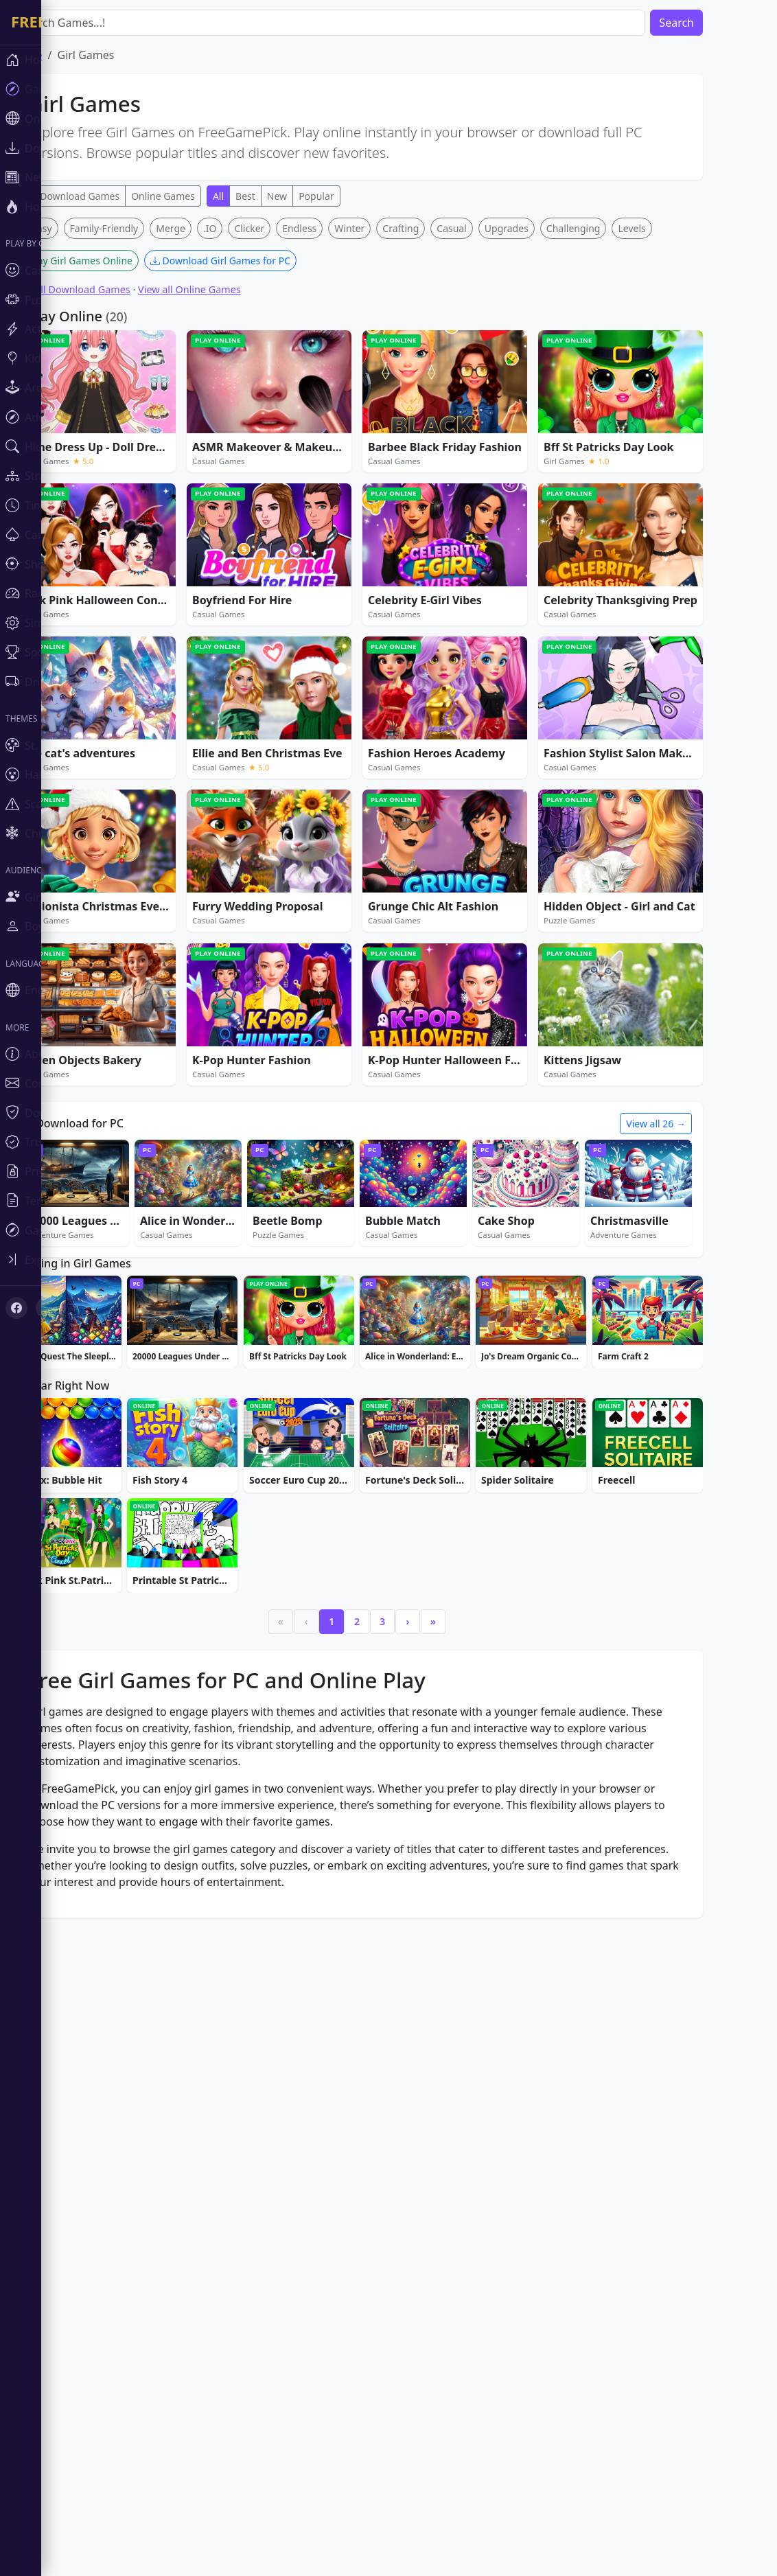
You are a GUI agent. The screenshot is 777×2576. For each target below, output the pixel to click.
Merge (212, 431)
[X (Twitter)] (47, 1308)
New (318, 196)
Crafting (442, 431)
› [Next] (449, 2038)
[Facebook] (16, 1308)
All (259, 196)
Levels (672, 431)
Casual (493, 431)
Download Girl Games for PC (262, 463)
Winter (390, 431)
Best (287, 196)
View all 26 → (697, 1326)
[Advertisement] (398, 314)
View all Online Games (230, 492)
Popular (357, 196)
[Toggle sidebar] (82, 1259)
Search (717, 22)
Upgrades (548, 431)
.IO (250, 431)
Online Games (204, 196)
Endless (340, 431)
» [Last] (474, 2038)
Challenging (615, 431)
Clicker (290, 431)
